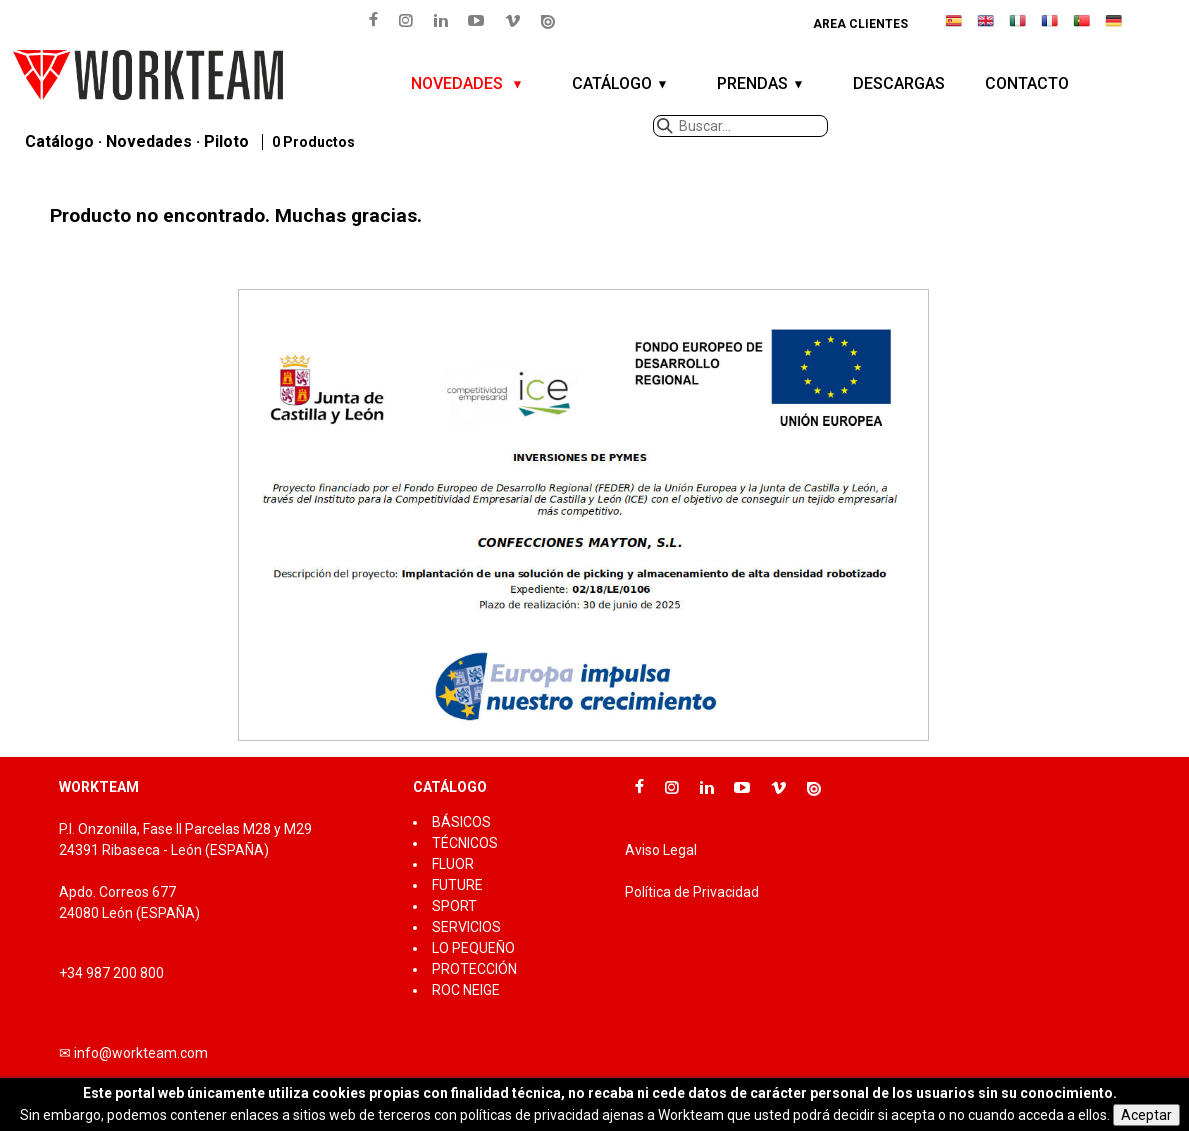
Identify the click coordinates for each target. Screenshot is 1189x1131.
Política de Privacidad (692, 892)
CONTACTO (1027, 83)
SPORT (454, 906)
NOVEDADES (459, 83)
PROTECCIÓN (474, 969)
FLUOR (453, 864)
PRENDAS (752, 83)
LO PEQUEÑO (473, 948)
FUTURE (457, 885)
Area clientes (860, 24)
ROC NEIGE (466, 990)
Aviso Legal (661, 850)
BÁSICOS (461, 822)
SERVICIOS (466, 927)
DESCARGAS (899, 83)
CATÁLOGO (612, 83)
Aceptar (1146, 1115)
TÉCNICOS (465, 843)
